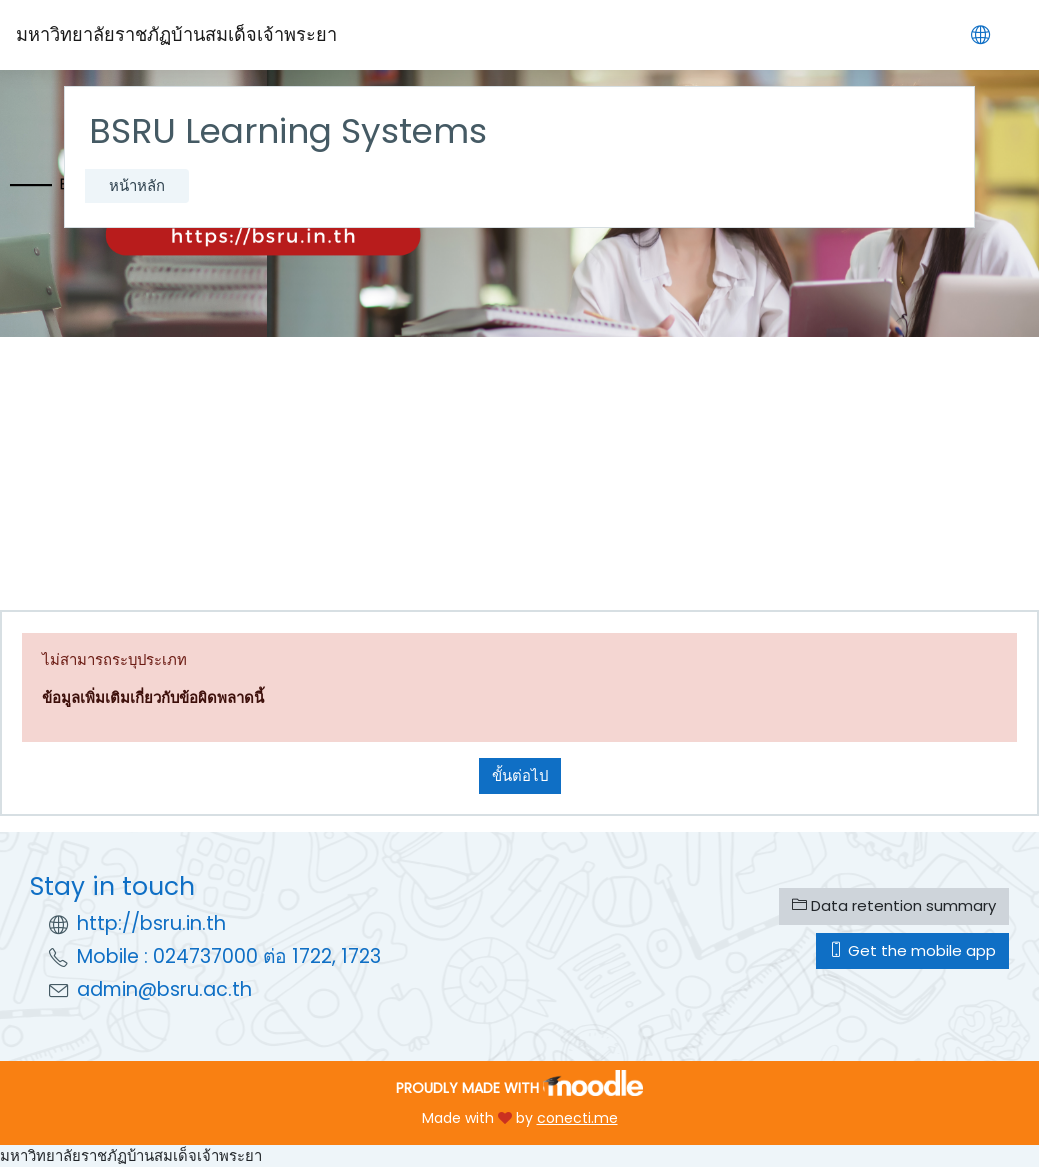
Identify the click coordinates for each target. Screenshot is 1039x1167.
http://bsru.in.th (151, 923)
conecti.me (577, 1118)
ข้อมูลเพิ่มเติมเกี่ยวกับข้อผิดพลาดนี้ (153, 697)
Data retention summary (894, 905)
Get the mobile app (912, 950)
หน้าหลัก (137, 185)
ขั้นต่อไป (520, 775)
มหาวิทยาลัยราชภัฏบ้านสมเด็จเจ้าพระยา (131, 1155)
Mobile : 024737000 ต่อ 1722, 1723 (229, 956)
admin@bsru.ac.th (164, 989)
